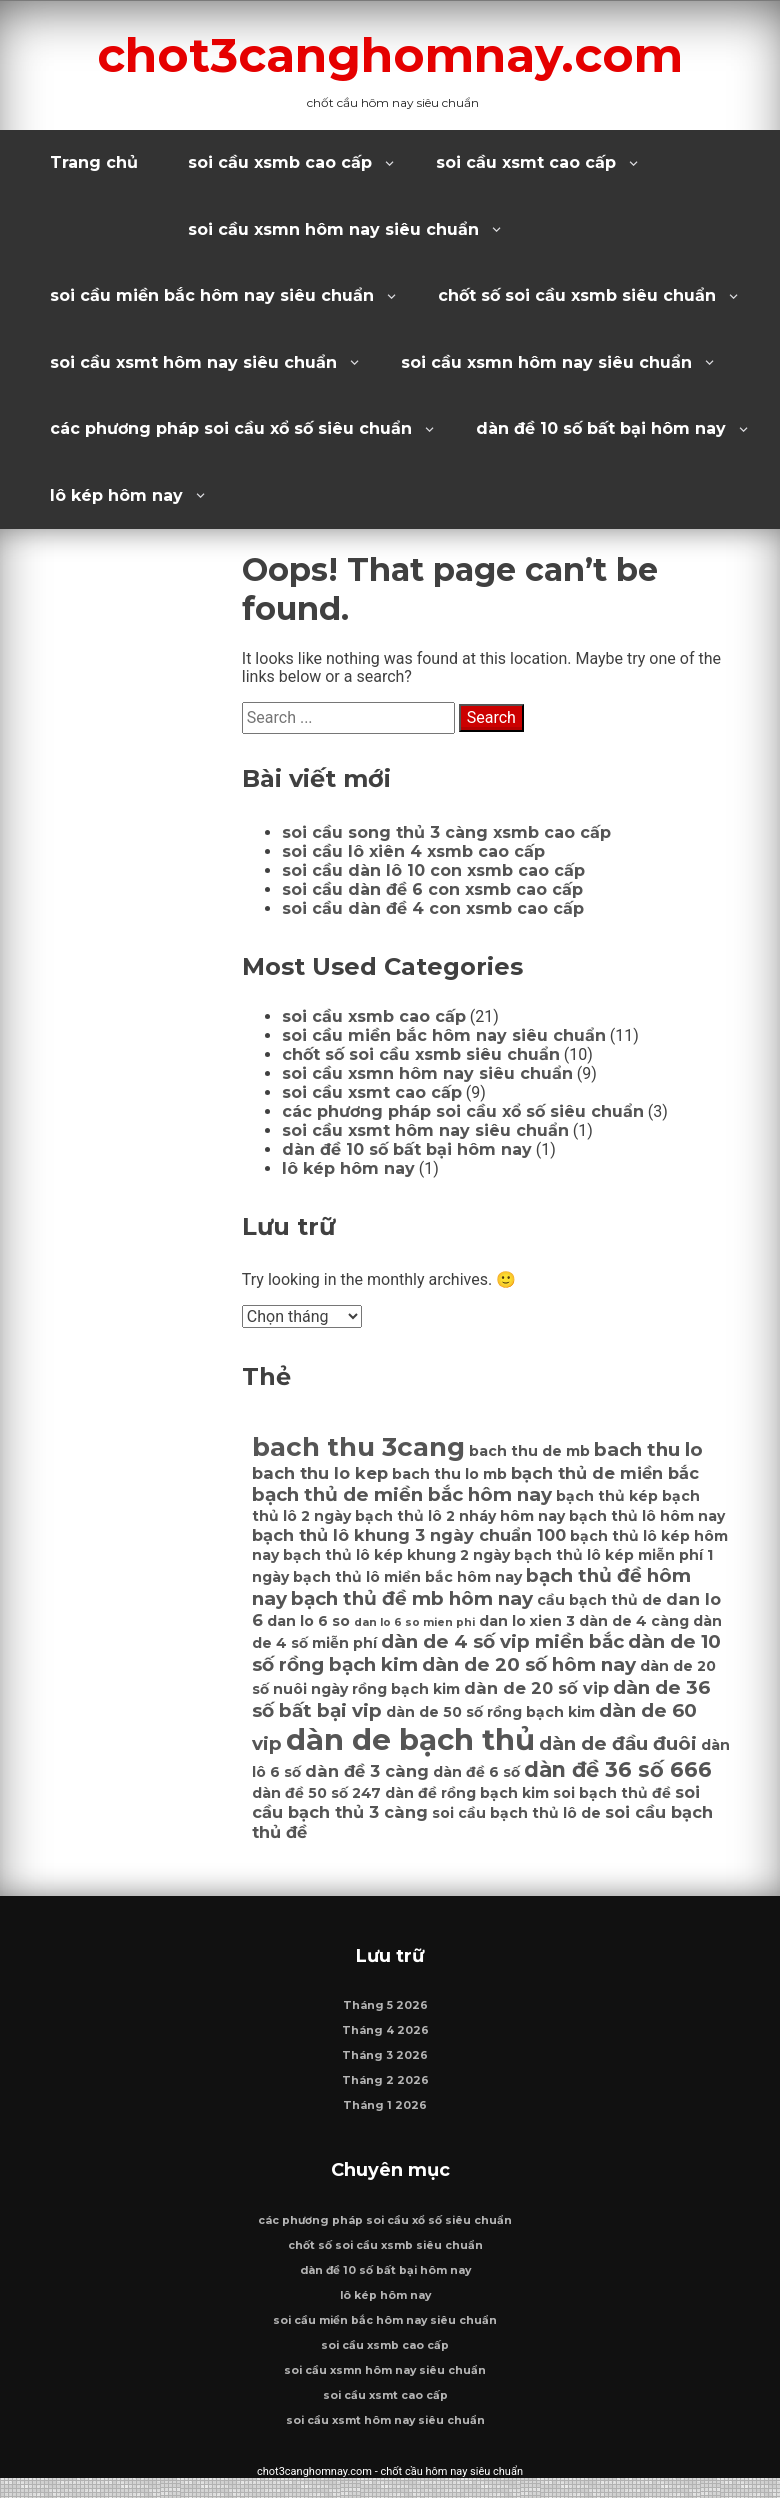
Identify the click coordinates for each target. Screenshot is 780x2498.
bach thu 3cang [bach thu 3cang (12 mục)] (358, 1447)
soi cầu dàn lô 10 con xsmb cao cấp (433, 870)
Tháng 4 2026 (385, 2040)
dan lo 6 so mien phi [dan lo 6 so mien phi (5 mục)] (414, 1622)
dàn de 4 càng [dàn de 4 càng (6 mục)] (634, 1621)
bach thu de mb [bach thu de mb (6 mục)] (529, 1451)
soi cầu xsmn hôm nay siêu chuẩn (333, 229)
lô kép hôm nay (116, 495)
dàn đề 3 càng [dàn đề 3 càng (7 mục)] (367, 1771)
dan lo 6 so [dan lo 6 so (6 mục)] (308, 1621)
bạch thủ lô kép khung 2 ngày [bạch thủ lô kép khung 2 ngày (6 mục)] (396, 1555)
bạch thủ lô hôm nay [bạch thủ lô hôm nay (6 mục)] (647, 1516)
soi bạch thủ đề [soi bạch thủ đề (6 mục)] (612, 1793)
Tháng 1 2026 (385, 2115)
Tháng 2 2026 (385, 2090)
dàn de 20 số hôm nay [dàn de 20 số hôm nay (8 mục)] (529, 1664)
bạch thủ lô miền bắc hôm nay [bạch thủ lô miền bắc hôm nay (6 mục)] (407, 1577)
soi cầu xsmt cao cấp (526, 162)
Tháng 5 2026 (385, 2015)
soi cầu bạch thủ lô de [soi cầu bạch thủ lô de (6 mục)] (516, 1813)
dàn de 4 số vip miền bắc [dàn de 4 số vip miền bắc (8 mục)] (502, 1641)
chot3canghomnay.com (390, 53)
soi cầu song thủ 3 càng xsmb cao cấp (446, 832)
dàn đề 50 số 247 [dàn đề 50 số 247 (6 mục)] (316, 1793)
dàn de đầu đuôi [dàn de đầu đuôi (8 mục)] (618, 1743)
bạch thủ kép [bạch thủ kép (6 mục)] (607, 1496)
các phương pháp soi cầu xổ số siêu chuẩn (231, 428)
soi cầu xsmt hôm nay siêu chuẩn (193, 362)
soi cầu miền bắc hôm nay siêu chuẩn (212, 295)
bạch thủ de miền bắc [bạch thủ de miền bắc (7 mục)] (605, 1473)
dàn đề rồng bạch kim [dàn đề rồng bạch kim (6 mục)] (467, 1793)
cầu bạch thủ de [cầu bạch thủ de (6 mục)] (599, 1600)
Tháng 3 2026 (385, 2065)
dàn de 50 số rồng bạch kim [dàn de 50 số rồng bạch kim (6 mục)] (490, 1712)
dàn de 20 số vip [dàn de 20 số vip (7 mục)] (536, 1688)
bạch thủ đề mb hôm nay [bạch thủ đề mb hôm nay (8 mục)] (412, 1598)
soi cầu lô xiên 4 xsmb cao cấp (413, 851)
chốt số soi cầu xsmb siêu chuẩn (577, 295)
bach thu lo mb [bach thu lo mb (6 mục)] (449, 1474)
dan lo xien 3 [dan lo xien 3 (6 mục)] (527, 1621)
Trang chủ (94, 162)
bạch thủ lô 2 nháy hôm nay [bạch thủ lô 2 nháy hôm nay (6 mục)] (460, 1516)
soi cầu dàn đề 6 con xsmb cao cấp (432, 889)
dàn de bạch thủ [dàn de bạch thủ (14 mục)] (410, 1739)
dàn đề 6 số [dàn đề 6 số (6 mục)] (476, 1772)
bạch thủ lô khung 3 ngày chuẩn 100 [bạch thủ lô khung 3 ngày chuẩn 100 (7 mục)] (409, 1535)
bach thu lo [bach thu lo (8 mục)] (648, 1449)
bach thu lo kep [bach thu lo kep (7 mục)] (320, 1473)
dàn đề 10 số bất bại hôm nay (601, 428)
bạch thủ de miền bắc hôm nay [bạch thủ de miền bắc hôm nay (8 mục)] (402, 1494)
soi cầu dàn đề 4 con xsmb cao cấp (433, 908)
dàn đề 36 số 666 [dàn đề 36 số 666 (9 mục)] (618, 1769)
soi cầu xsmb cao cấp (280, 162)
